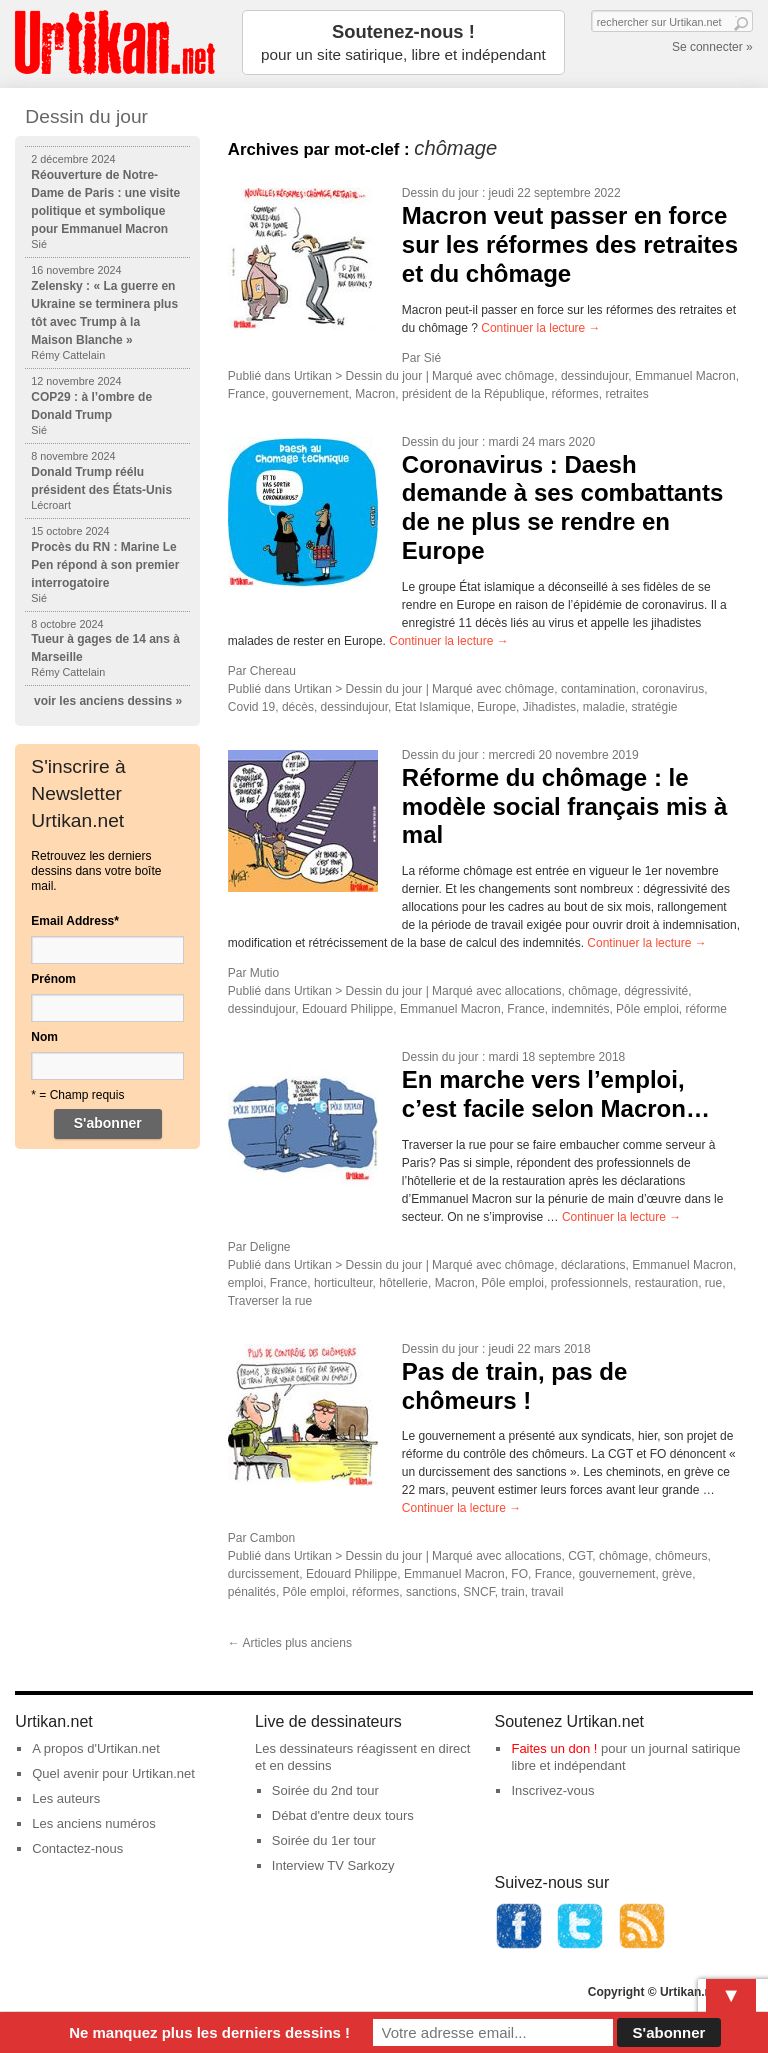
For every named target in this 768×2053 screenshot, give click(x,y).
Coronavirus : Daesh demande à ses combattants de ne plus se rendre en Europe (562, 507)
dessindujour (594, 376)
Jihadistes (549, 707)
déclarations (593, 1265)
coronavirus (673, 689)
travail (547, 1592)
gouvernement (310, 394)
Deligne (270, 1247)
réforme (705, 1009)
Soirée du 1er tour (324, 1840)
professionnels (589, 1283)
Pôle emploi (647, 1009)
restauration (666, 1283)
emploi (245, 1283)
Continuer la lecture (540, 328)
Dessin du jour (440, 193)
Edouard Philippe (347, 1009)
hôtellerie (403, 1283)
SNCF (478, 1592)
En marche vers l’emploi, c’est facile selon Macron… (556, 1094)
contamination (598, 689)
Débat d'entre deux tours (343, 1815)
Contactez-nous (77, 1848)
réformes (574, 394)
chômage (529, 376)
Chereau (273, 671)
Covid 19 (251, 707)
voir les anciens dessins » (108, 701)
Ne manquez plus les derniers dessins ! (209, 2032)
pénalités (252, 1592)
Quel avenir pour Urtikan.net (113, 1773)
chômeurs (681, 1556)
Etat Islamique (433, 707)
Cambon (272, 1538)
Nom (44, 1037)
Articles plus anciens (290, 1643)
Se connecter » (712, 47)
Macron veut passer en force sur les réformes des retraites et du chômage (570, 244)
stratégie (654, 707)
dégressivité (656, 991)
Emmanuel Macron (685, 376)
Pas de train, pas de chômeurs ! (514, 1386)
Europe (496, 707)
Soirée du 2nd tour (325, 1790)
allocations (533, 991)
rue (713, 1283)
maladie (604, 707)
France (246, 394)
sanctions (431, 1592)
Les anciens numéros (94, 1823)
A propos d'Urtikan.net (96, 1748)
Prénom (53, 979)
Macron (375, 394)
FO (519, 1574)
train (512, 1592)
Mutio (264, 973)
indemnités (580, 1009)
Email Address (75, 921)
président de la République (473, 394)
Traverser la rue (270, 1301)
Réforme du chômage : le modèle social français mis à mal (565, 806)
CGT (580, 1556)
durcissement (263, 1574)
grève (677, 1574)
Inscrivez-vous (552, 1790)
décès (298, 707)
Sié (432, 358)
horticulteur (343, 1283)
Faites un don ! (554, 1748)
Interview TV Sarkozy (333, 1865)
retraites (626, 394)
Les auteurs (66, 1798)
